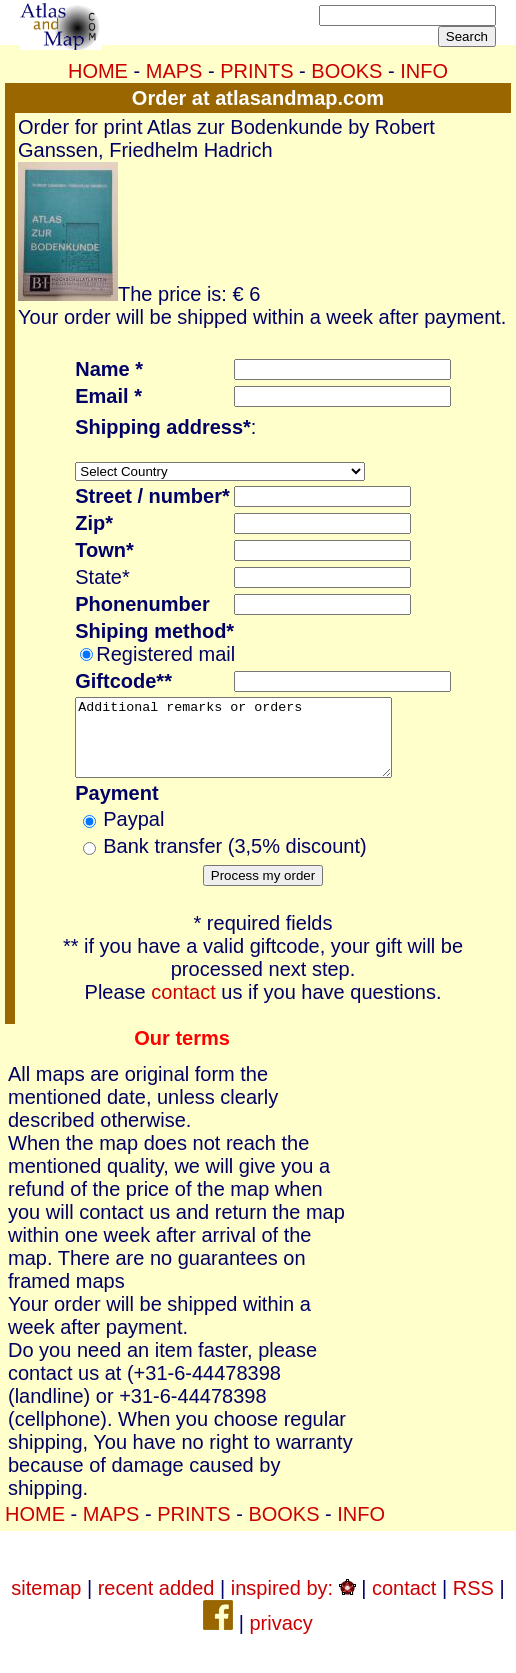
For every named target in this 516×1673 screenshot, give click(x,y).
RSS (473, 1603)
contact (183, 1007)
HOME (98, 71)
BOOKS (346, 71)
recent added (156, 1603)
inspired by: (293, 1603)
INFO (424, 71)
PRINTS (256, 71)
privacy (280, 1638)
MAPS (174, 71)
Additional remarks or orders (252, 745)
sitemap (46, 1603)
